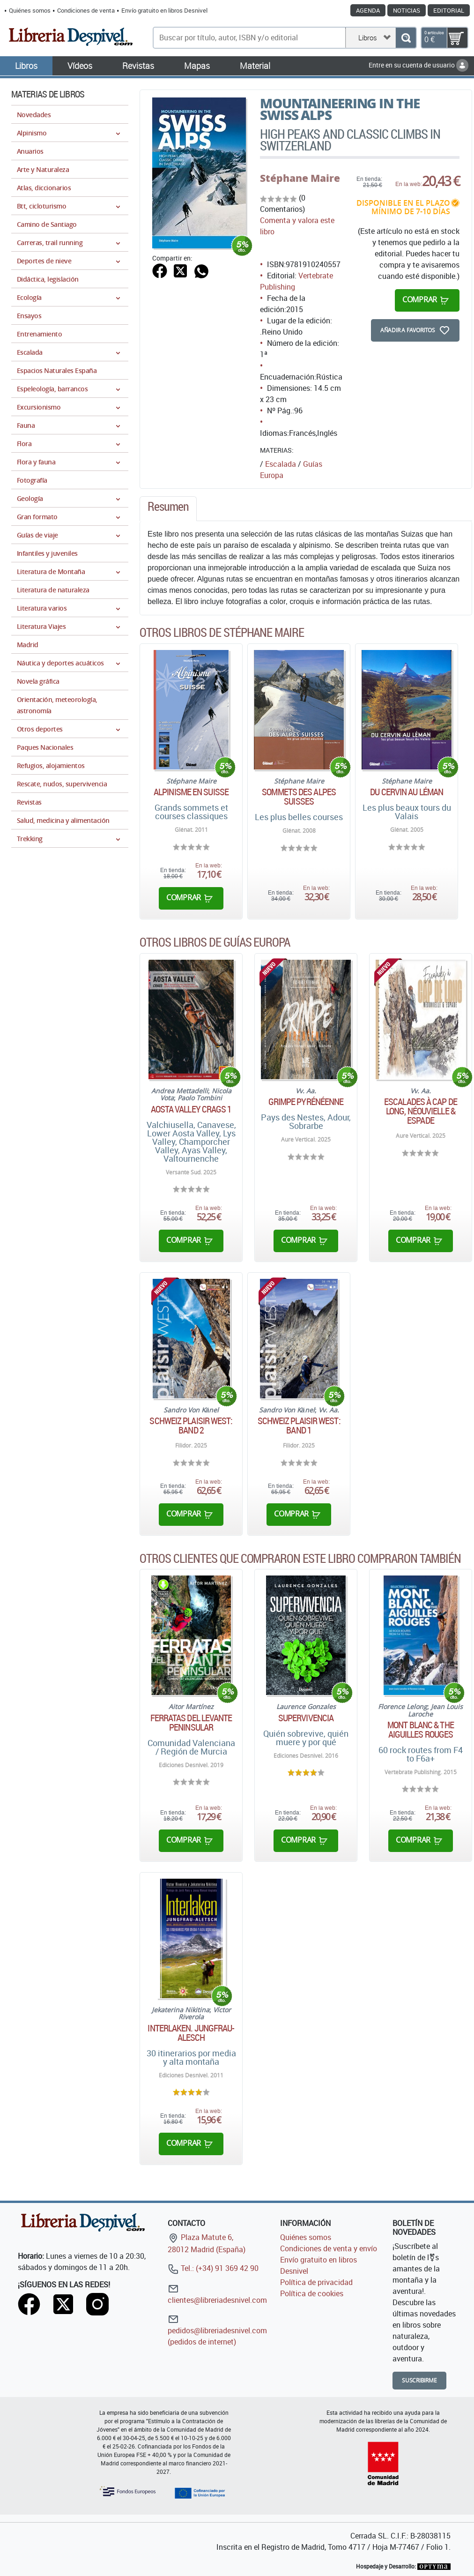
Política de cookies (311, 2293)
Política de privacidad (316, 2282)
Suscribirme (419, 2380)
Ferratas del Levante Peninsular (191, 1722)
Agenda (368, 10)
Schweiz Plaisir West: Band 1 (299, 1425)
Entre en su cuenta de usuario (418, 64)
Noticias (406, 10)
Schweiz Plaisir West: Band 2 (190, 1425)
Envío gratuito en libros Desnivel (164, 10)
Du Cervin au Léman (406, 792)
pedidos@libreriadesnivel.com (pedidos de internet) (217, 2330)
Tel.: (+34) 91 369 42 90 (213, 2268)
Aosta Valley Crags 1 (191, 1109)
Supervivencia (305, 1718)
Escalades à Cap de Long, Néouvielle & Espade (420, 1111)
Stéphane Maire (300, 178)
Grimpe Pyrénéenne (306, 1101)
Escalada (280, 464)
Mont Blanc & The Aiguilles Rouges (420, 1729)
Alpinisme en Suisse (191, 792)
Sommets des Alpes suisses (299, 796)
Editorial (448, 10)
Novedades (34, 114)
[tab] (168, 509)
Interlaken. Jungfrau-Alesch (191, 2032)
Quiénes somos (30, 10)
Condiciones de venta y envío (328, 2248)
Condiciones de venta (86, 10)
